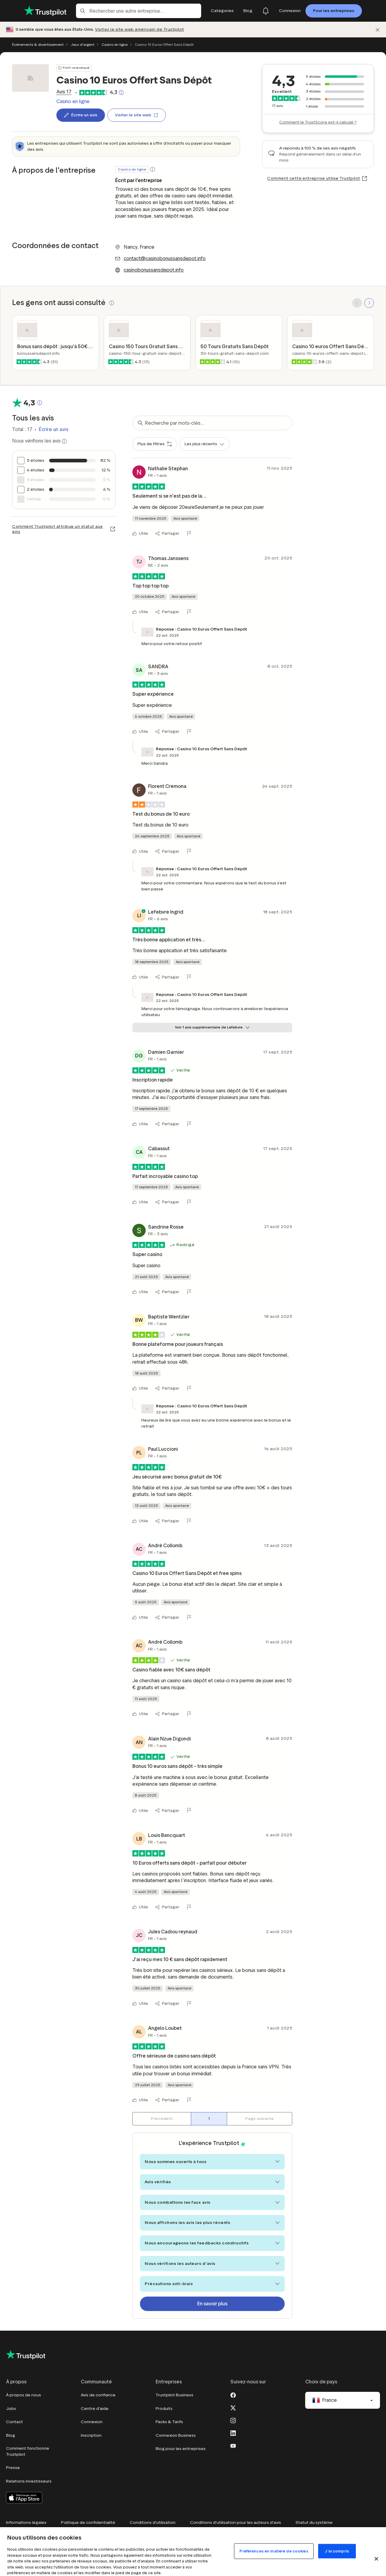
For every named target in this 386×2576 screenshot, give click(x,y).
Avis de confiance (98, 2395)
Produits (164, 2408)
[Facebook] (233, 2394)
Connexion (92, 2421)
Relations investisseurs (29, 2481)
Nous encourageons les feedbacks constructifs (212, 2243)
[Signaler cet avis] (190, 533)
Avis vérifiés (212, 2181)
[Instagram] (233, 2420)
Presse (13, 2467)
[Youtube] (233, 2445)
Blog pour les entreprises (181, 2448)
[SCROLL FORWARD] (369, 303)
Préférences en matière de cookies (273, 2551)
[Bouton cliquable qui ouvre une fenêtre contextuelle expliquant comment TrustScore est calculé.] (121, 92)
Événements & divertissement (38, 44)
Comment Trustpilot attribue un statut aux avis (57, 529)
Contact (14, 2421)
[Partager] (167, 533)
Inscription (91, 2435)
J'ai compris (337, 2551)
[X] (233, 2407)
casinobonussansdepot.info (154, 270)
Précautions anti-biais (212, 2283)
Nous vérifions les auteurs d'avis (212, 2263)
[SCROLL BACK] (357, 303)
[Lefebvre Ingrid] (139, 915)
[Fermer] (377, 30)
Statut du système (314, 2522)
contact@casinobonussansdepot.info (165, 258)
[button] (152, 169)
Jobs (11, 2408)
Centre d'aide (95, 2408)
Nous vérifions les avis (39, 441)
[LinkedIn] (233, 2432)
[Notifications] (265, 11)
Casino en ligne (115, 44)
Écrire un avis (53, 429)
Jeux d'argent (82, 44)
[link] (63, 92)
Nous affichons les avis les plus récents (212, 2222)
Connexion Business (176, 2435)
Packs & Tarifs (169, 2421)
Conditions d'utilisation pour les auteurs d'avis (235, 2522)
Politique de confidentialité (88, 2522)
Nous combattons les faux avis (212, 2202)
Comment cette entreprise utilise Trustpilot (313, 178)
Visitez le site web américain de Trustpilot (139, 29)
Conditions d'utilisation (153, 2522)
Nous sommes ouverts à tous (212, 2161)
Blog (10, 2435)
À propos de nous (23, 2395)
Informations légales (26, 2522)
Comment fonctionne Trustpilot (27, 2451)
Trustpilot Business (174, 2395)
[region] (193, 2551)
